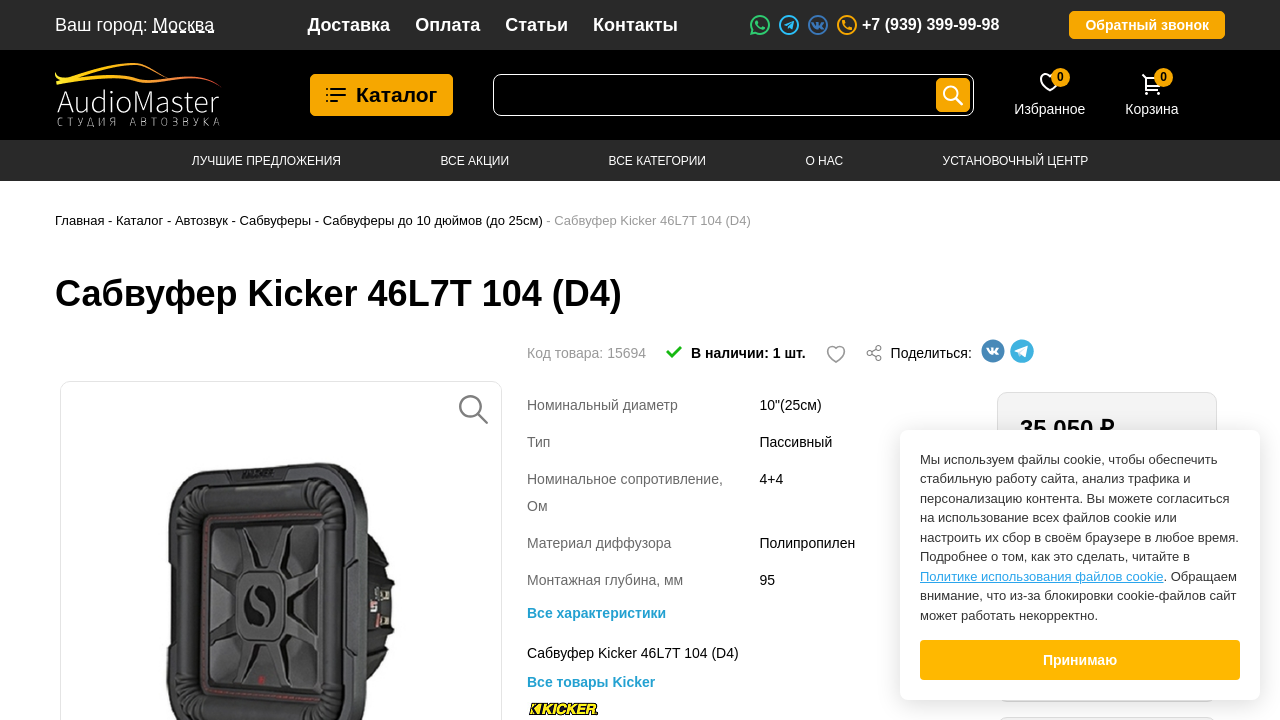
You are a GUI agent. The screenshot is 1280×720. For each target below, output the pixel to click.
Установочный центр (1016, 161)
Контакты (635, 25)
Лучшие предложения (266, 161)
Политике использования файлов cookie (1042, 576)
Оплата (447, 25)
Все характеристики (596, 613)
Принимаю (1080, 660)
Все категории (657, 161)
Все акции (474, 161)
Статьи (536, 25)
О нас (824, 161)
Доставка (348, 25)
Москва (183, 25)
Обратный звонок (1147, 25)
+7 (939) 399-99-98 (917, 25)
